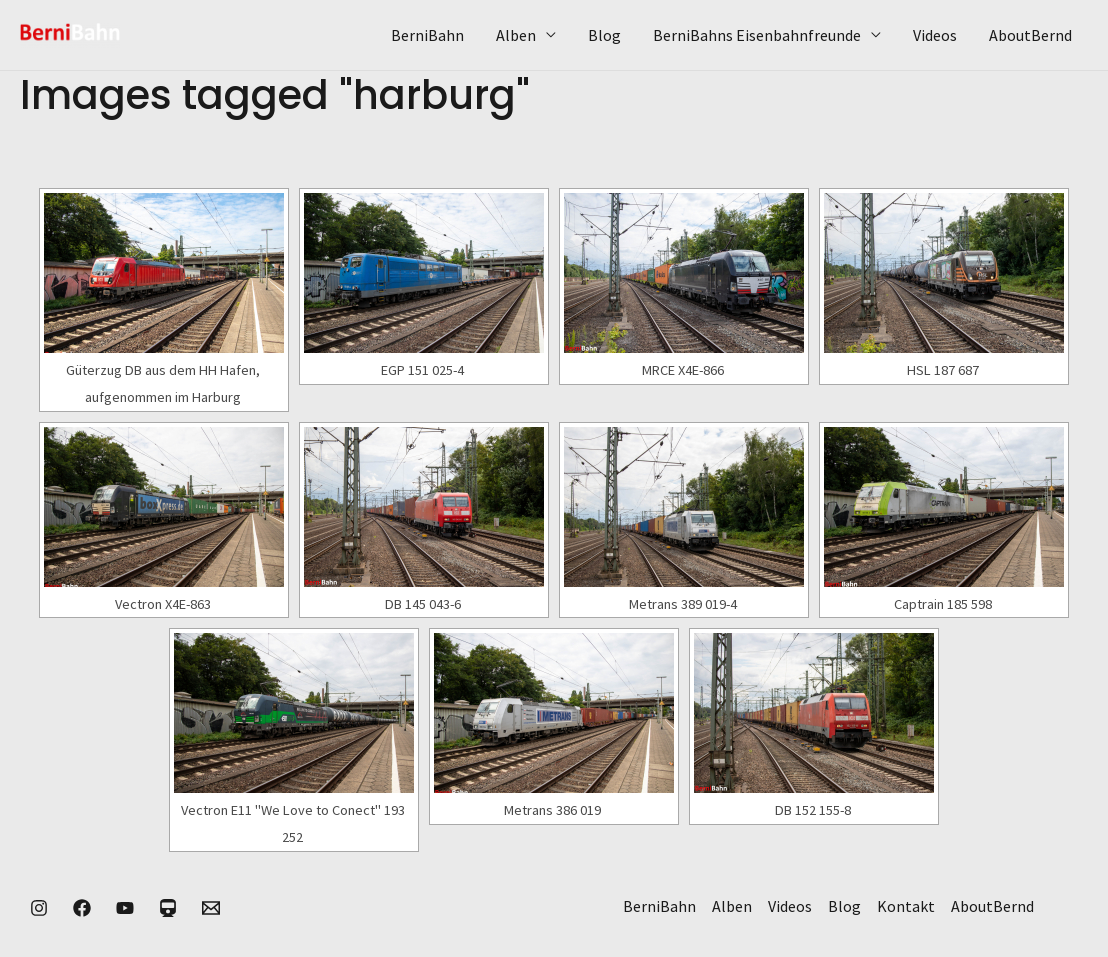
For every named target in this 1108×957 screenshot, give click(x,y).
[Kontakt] (211, 908)
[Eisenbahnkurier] (168, 908)
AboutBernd (1030, 35)
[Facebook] (82, 908)
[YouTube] (125, 908)
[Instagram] (39, 908)
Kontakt (906, 906)
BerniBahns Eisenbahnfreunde (757, 35)
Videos (935, 35)
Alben (516, 35)
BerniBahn (427, 35)
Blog (604, 35)
